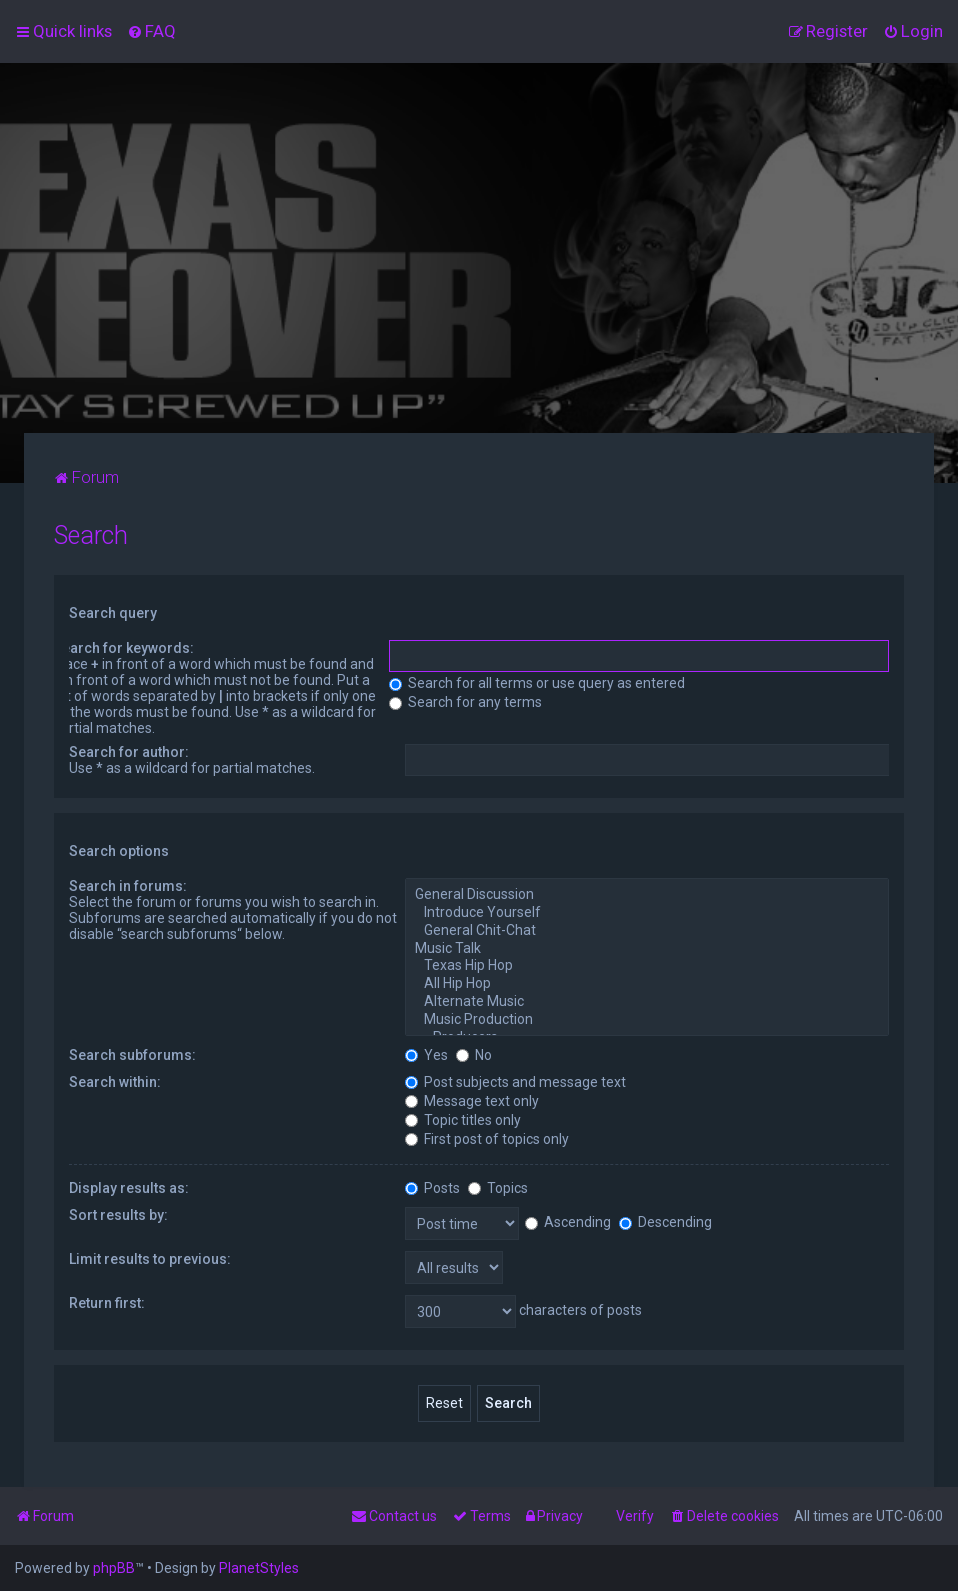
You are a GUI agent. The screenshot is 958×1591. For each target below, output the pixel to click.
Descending (665, 1222)
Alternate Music (647, 1002)
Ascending (568, 1222)
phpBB (114, 1568)
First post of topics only (487, 1139)
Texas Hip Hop (647, 966)
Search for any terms (465, 702)
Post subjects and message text (515, 1082)
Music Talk (647, 949)
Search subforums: (132, 1055)
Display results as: (129, 1188)
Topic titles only (463, 1120)
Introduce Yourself (647, 913)
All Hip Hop (647, 984)
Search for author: (129, 752)
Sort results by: (118, 1215)
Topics (498, 1188)
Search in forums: (128, 886)
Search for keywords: (123, 648)
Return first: (107, 1303)
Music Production (647, 1020)
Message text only (472, 1101)
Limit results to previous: (150, 1259)
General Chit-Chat (647, 931)
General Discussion (647, 895)
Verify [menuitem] (635, 1516)
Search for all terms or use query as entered (537, 683)
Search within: (115, 1082)
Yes (426, 1055)
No (474, 1055)
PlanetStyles (259, 1568)
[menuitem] (151, 31)
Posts (432, 1188)
